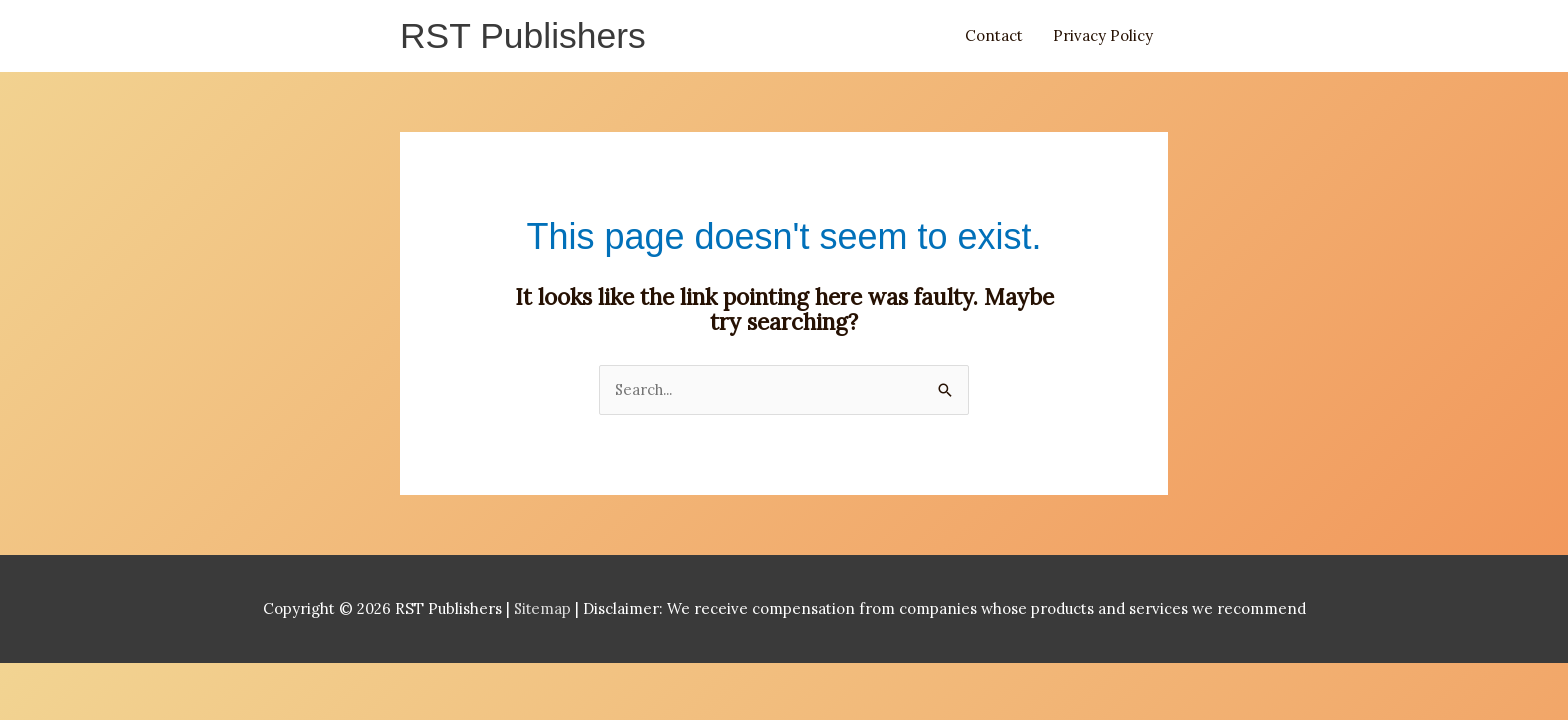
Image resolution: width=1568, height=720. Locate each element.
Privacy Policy (1103, 36)
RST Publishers (524, 36)
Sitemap (544, 610)
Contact (994, 36)
